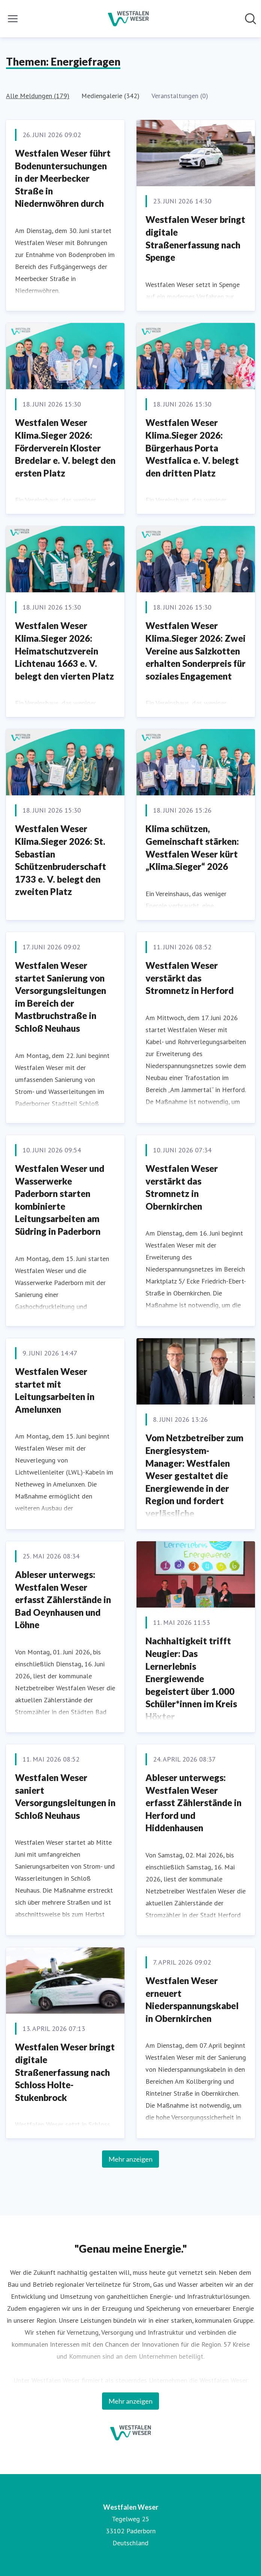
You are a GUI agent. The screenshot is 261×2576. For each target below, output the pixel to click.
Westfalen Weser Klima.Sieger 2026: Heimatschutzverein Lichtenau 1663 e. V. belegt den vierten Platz (64, 650)
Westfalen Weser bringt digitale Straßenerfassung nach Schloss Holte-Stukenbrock (65, 2071)
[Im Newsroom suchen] (250, 19)
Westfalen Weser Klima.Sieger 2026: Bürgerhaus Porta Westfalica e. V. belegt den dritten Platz (192, 447)
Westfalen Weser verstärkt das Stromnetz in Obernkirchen (182, 1187)
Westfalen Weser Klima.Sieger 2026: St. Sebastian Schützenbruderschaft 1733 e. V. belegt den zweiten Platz (60, 860)
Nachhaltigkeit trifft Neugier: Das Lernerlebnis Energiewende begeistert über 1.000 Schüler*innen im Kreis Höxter (191, 1678)
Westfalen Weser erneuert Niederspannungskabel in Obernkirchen (192, 1999)
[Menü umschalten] (12, 18)
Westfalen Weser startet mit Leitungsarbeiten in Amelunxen (54, 1390)
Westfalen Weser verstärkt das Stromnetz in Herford (190, 978)
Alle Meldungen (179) (37, 95)
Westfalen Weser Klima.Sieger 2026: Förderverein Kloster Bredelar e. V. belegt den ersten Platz (65, 447)
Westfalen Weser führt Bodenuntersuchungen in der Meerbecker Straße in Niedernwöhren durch (63, 178)
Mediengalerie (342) (110, 95)
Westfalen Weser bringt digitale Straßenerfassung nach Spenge (195, 238)
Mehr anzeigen (130, 2159)
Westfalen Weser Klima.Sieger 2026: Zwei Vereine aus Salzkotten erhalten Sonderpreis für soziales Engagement (196, 650)
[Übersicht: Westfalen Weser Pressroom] (128, 18)
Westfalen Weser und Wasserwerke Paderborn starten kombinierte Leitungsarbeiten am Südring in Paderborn (59, 1200)
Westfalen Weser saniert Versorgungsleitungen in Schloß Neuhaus (65, 1796)
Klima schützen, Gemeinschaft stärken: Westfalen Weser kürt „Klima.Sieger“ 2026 (192, 847)
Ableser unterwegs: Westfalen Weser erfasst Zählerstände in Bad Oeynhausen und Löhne (63, 1599)
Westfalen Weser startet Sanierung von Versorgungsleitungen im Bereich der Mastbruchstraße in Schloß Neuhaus (60, 997)
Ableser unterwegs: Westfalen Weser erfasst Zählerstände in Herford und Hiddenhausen (194, 1802)
